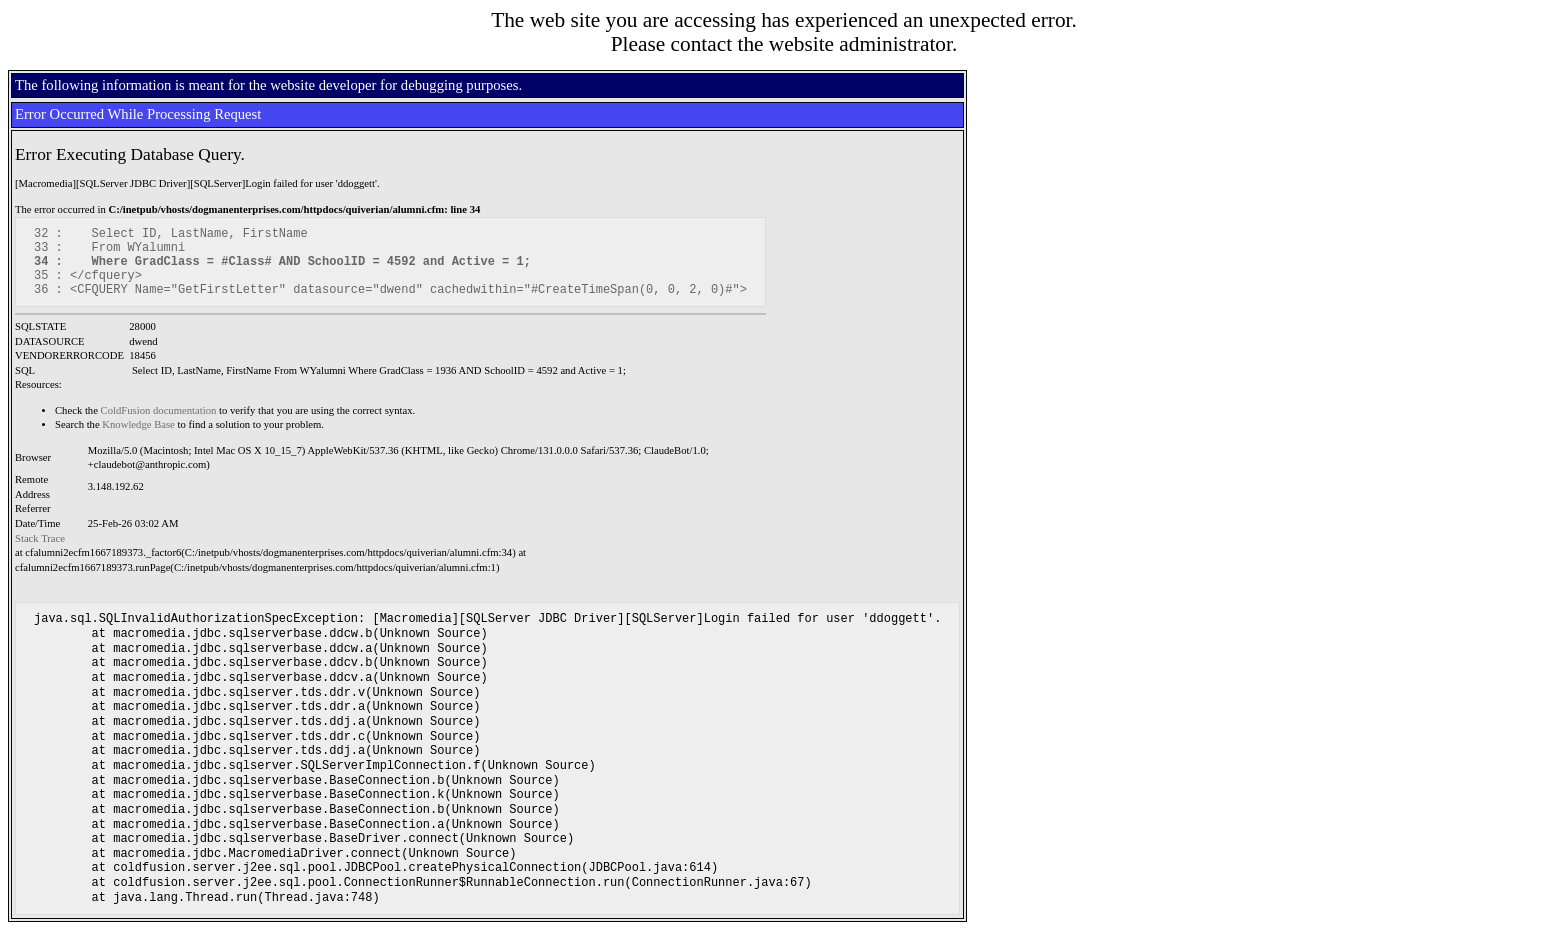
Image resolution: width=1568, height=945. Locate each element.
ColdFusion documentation (159, 425)
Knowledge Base (138, 439)
